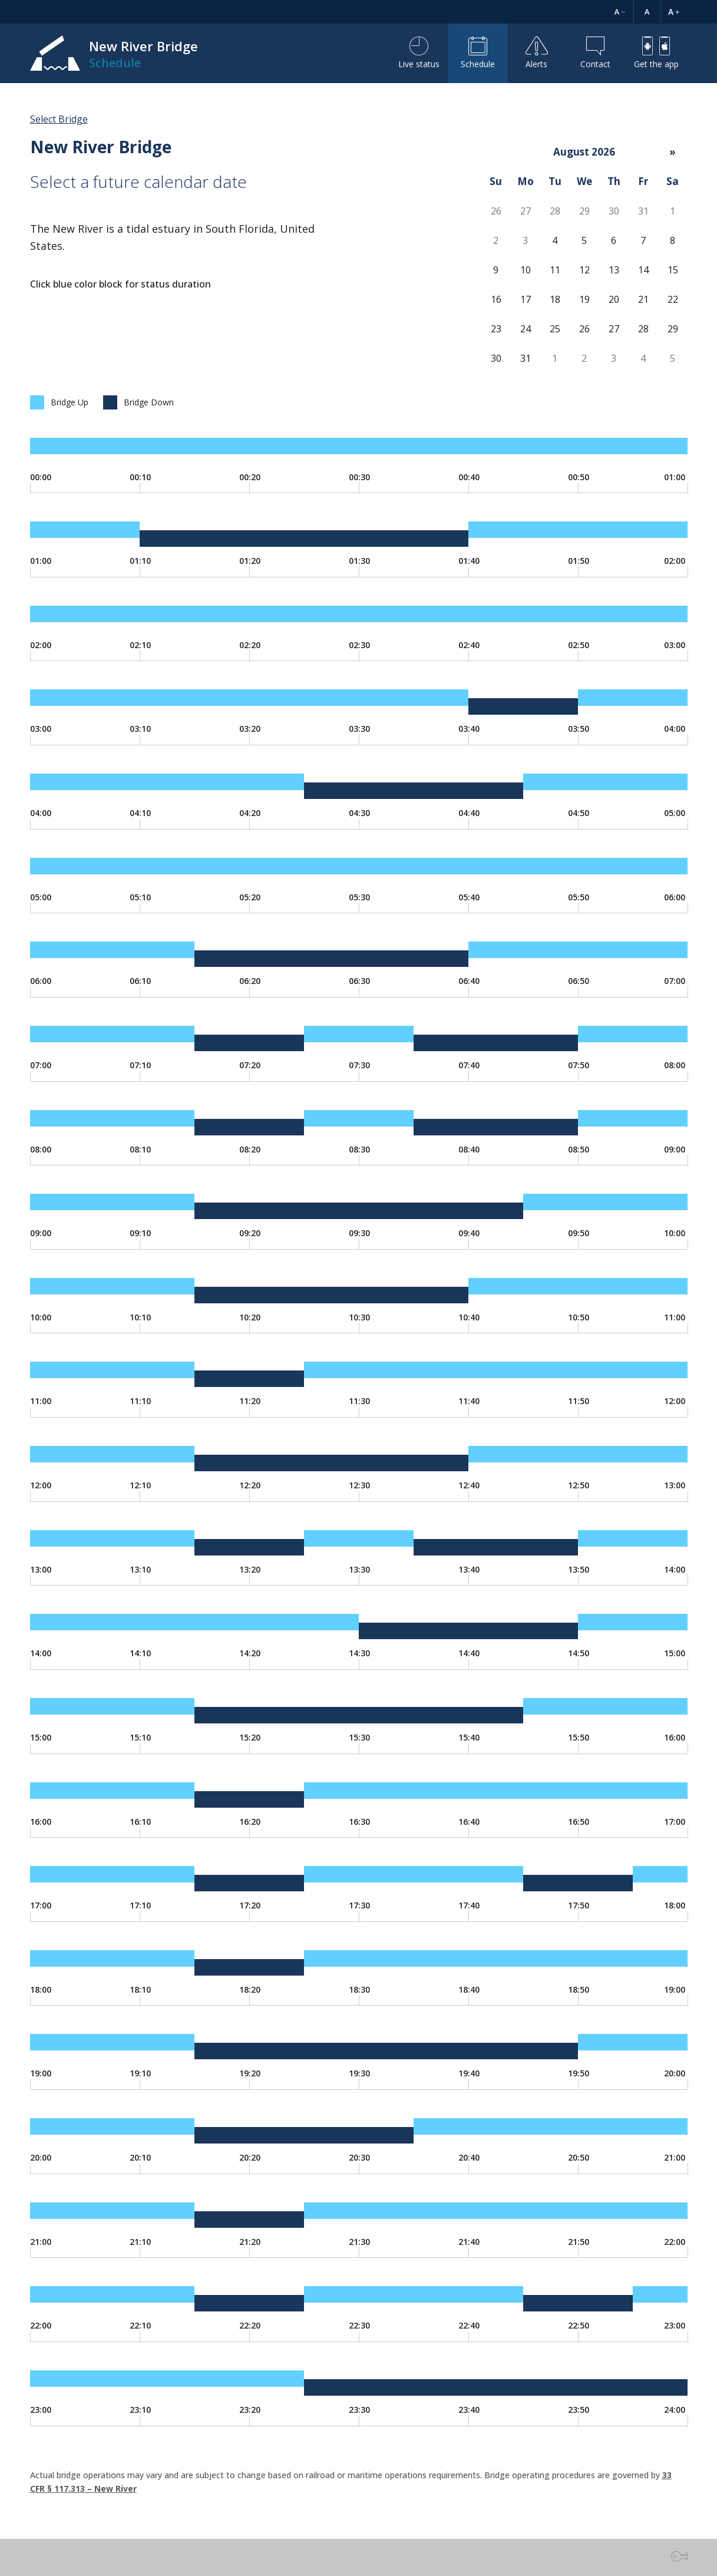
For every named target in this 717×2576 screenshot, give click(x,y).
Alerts (537, 53)
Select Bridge (59, 119)
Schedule (478, 53)
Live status (419, 53)
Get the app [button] (656, 53)
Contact (595, 53)
